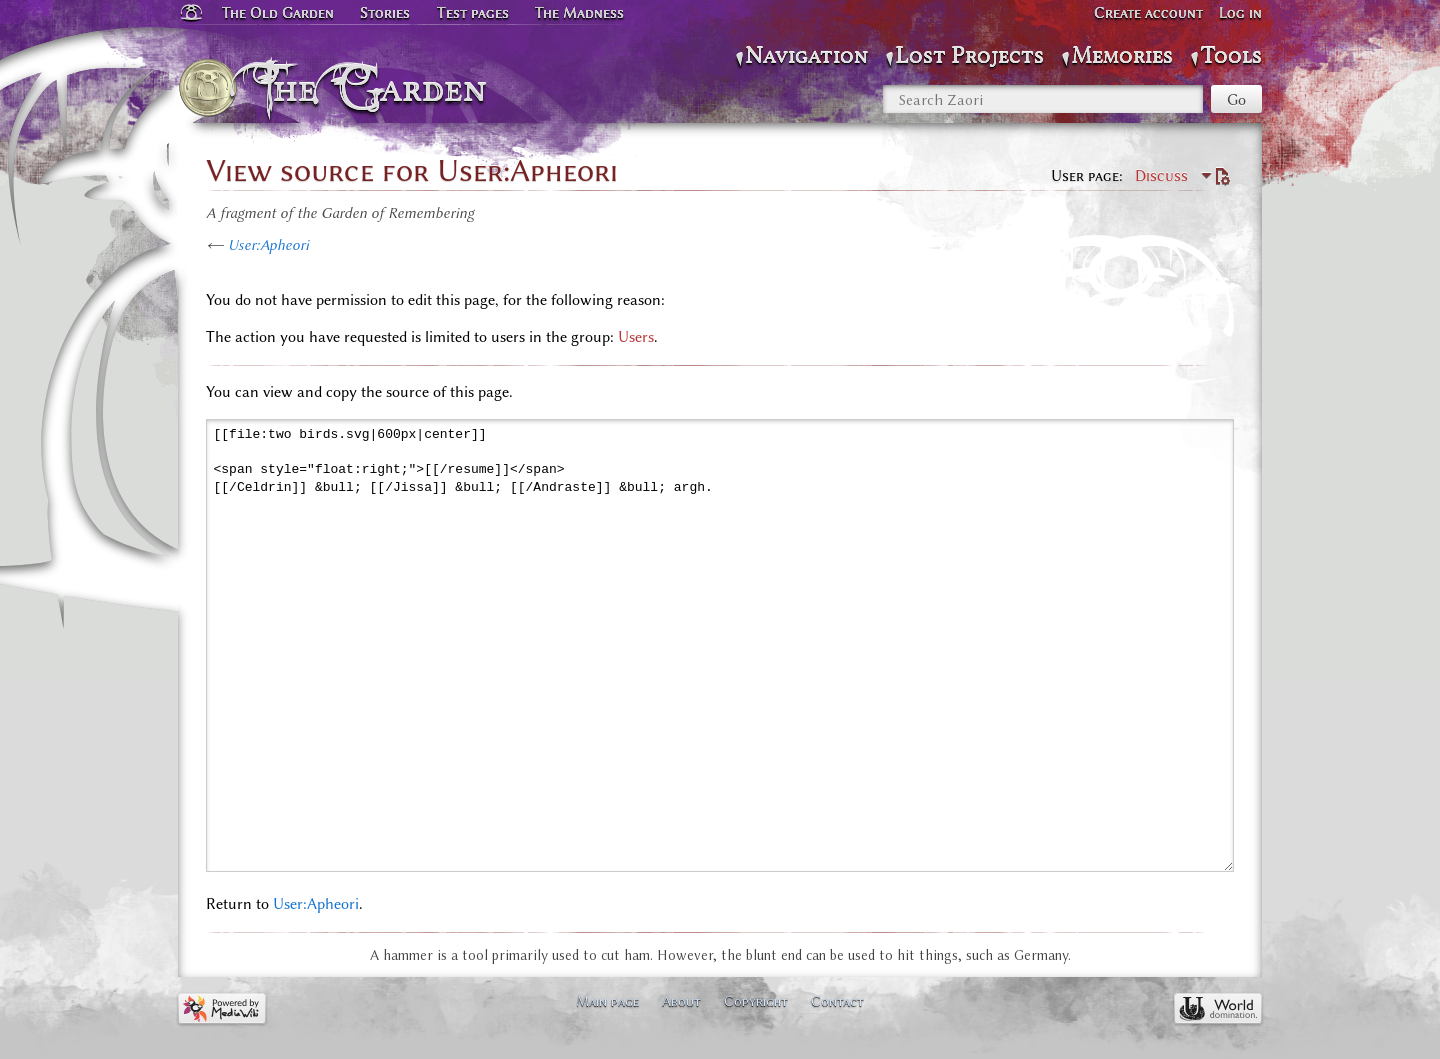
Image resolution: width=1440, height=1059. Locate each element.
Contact (837, 1001)
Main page (607, 1001)
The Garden (376, 88)
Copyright (756, 1001)
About (681, 1001)
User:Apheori (268, 245)
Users (636, 337)
